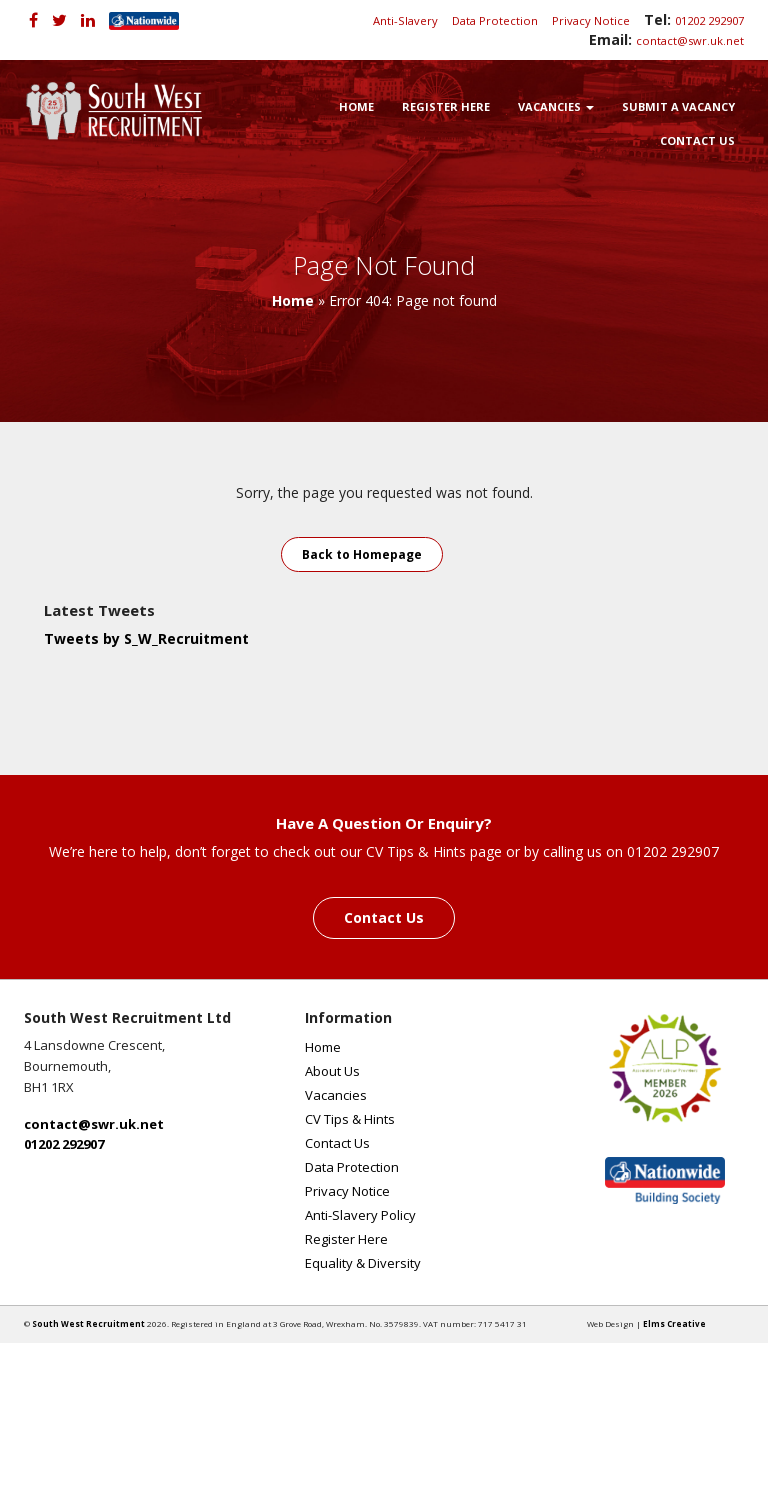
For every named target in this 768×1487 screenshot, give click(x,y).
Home (356, 106)
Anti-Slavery (405, 20)
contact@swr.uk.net (690, 40)
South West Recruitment (88, 1323)
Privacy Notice (591, 20)
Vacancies (556, 106)
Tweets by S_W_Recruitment (146, 638)
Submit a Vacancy (678, 106)
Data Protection (495, 20)
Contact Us (697, 140)
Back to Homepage (362, 554)
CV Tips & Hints (350, 1119)
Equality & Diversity (363, 1263)
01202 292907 (709, 20)
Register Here (446, 106)
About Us (332, 1071)
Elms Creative (674, 1323)
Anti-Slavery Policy (360, 1215)
